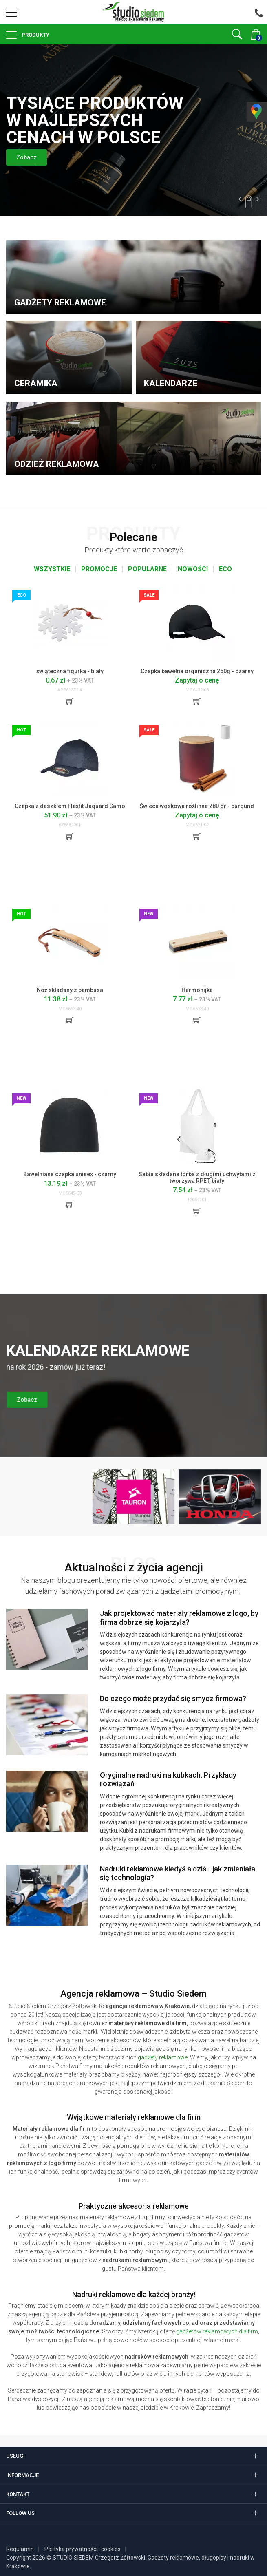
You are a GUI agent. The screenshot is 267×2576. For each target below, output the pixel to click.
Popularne (147, 569)
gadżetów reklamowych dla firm (217, 2331)
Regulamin (20, 2549)
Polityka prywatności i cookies (82, 2549)
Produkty (34, 35)
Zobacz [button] (29, 157)
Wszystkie (52, 569)
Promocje (99, 569)
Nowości (193, 569)
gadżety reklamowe (163, 2057)
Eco (225, 569)
